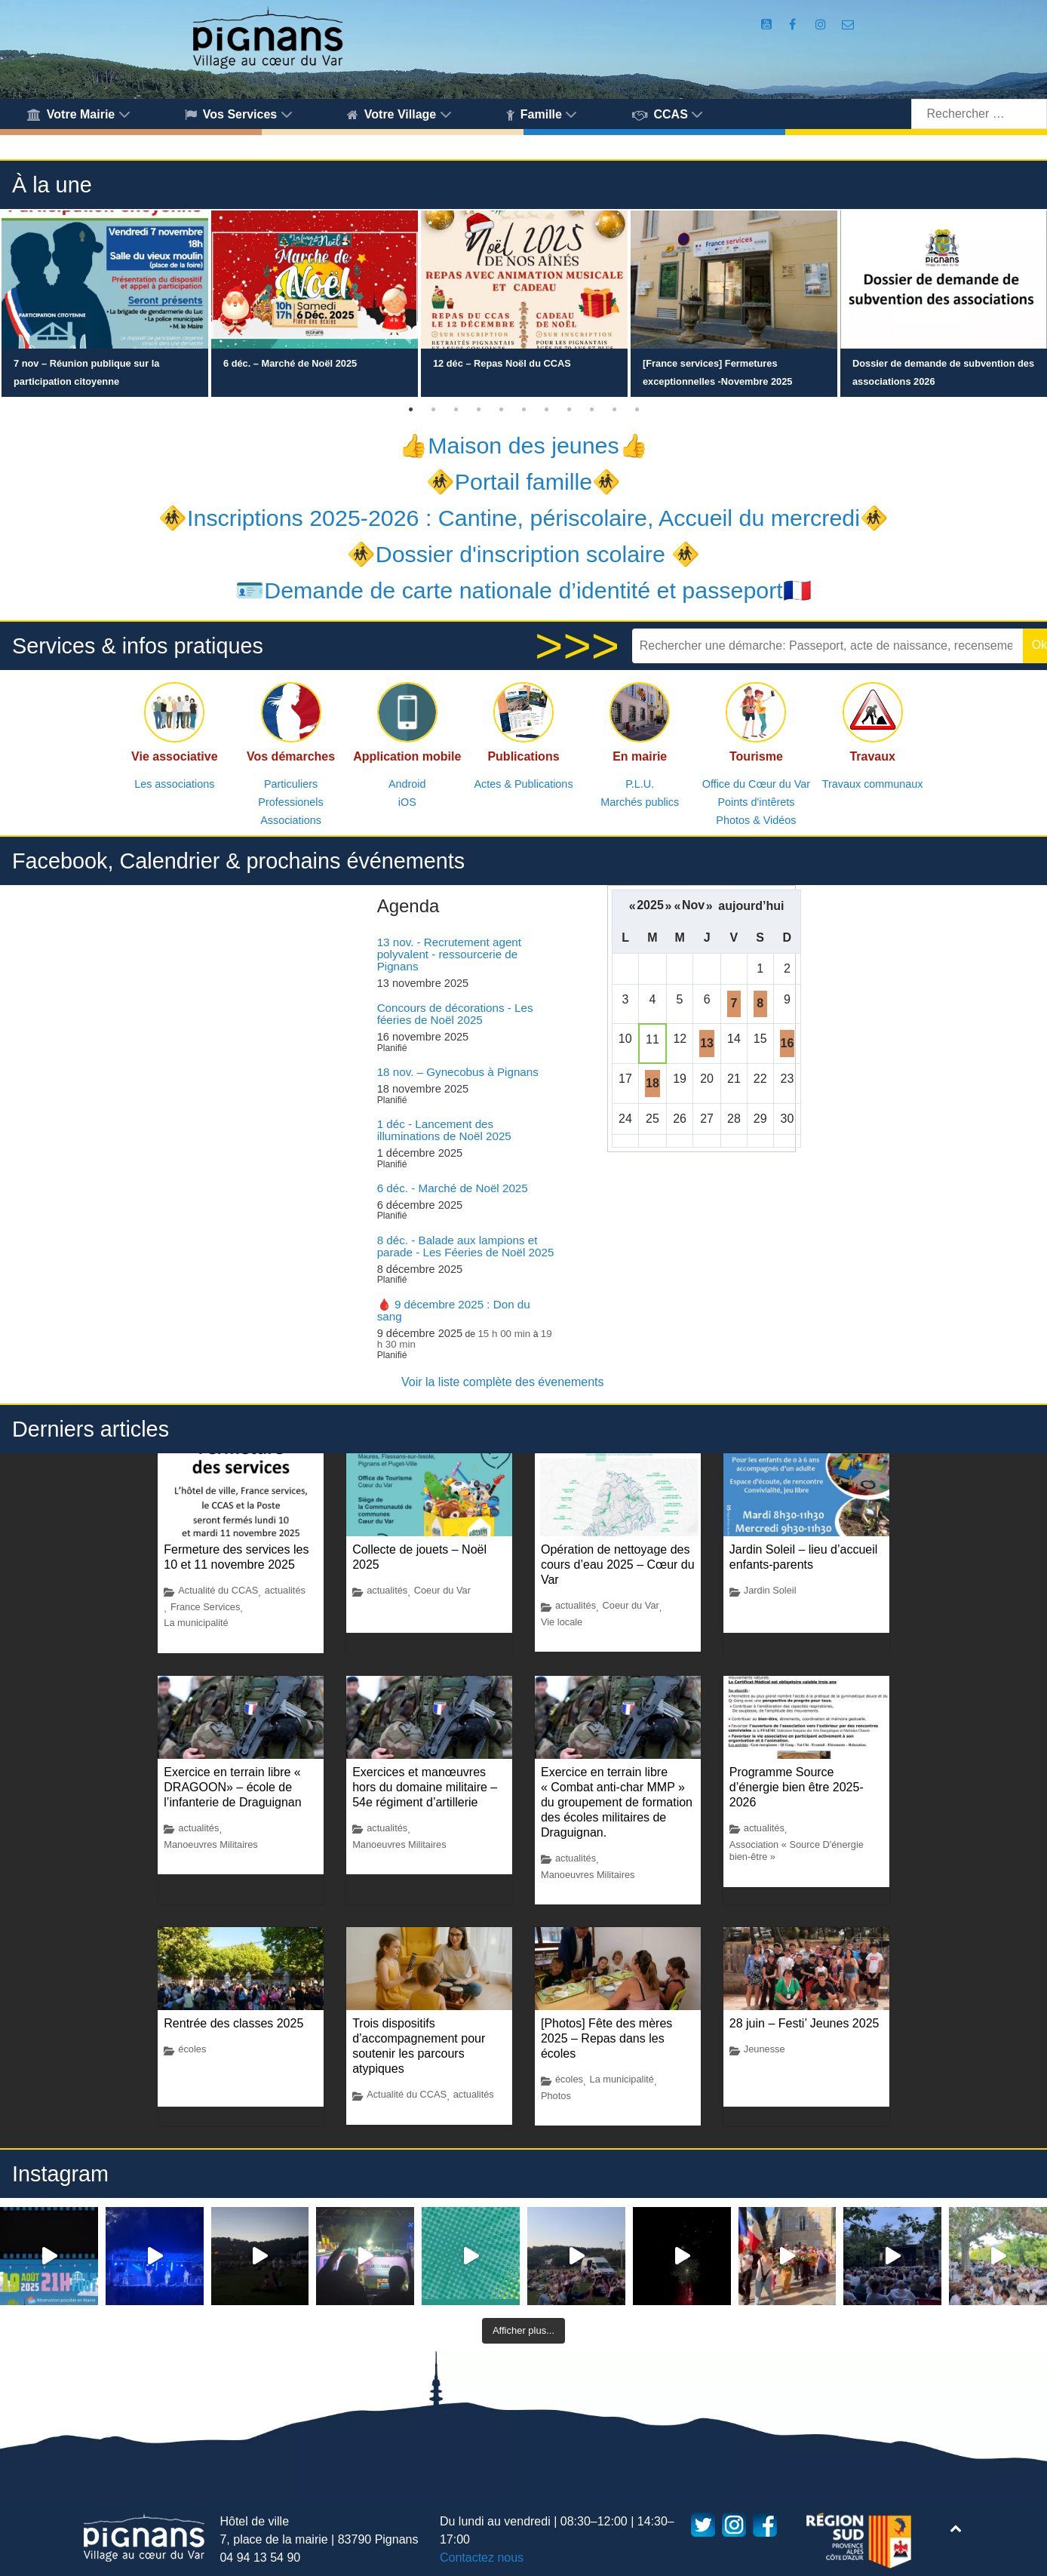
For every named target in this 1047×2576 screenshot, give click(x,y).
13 (707, 1043)
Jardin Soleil (770, 1590)
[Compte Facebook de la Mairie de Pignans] (794, 24)
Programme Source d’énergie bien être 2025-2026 (796, 1787)
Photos (556, 2095)
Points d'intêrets (755, 802)
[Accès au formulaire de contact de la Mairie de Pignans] (847, 24)
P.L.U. (639, 784)
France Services (205, 1606)
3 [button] (455, 409)
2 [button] (433, 409)
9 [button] (591, 409)
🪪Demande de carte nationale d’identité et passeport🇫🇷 (523, 590)
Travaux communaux (872, 784)
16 (787, 1043)
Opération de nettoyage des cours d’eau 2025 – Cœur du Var (618, 1564)
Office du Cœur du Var (756, 784)
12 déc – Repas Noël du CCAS (502, 363)
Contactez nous (482, 2557)
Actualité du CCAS (218, 1590)
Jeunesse (764, 2049)
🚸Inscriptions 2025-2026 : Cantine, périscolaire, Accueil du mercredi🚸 (523, 517)
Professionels (290, 802)
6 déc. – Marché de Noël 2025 (290, 363)
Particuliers (291, 784)
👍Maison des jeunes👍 (523, 445)
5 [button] (500, 409)
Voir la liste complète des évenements (502, 1382)
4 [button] (478, 409)
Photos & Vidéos (756, 820)
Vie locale (561, 1622)
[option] (105, 304)
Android (407, 784)
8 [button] (568, 409)
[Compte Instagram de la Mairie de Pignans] (823, 24)
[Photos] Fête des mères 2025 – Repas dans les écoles (606, 2038)
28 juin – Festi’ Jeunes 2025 (804, 2023)
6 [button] (523, 409)
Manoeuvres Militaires (210, 1844)
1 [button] (410, 409)
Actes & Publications (523, 784)
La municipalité (196, 1622)
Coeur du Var (442, 1590)
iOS (407, 802)
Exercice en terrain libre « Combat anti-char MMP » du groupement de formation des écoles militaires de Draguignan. (616, 1802)
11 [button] (636, 409)
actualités (285, 1590)
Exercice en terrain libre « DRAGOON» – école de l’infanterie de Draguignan (232, 1787)
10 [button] (614, 409)
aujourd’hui (751, 905)
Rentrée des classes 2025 (233, 2023)
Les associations (174, 784)
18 (652, 1083)
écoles (192, 2049)
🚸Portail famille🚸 (523, 481)
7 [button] (546, 409)
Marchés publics (639, 802)
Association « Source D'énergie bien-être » (796, 1851)
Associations (290, 820)
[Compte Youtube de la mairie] (768, 24)
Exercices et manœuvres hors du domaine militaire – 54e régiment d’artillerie (424, 1787)
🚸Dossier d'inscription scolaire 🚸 (524, 554)
